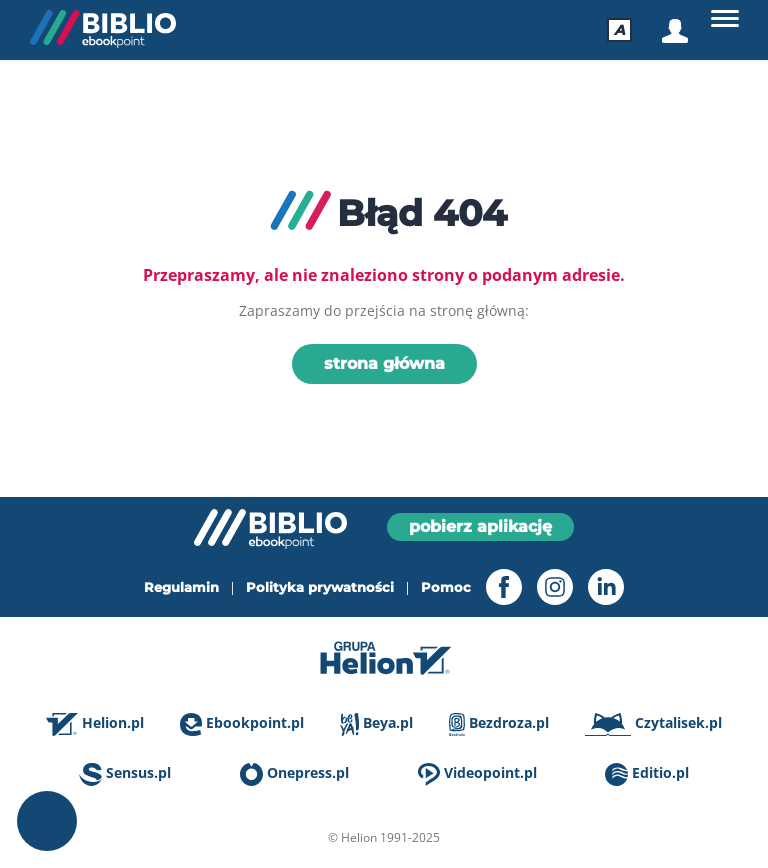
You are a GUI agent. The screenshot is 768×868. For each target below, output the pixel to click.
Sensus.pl (125, 774)
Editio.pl (647, 774)
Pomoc (446, 587)
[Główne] (725, 19)
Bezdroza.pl (499, 724)
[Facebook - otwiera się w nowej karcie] (496, 587)
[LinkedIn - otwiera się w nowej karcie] (598, 587)
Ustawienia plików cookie (47, 821)
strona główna (384, 363)
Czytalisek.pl (653, 724)
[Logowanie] (673, 31)
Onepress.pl (294, 774)
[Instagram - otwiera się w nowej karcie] (547, 587)
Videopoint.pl (477, 774)
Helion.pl (95, 724)
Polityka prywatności (320, 587)
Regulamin (181, 587)
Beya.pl (376, 724)
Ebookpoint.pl (242, 724)
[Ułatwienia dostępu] (619, 30)
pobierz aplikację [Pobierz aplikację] (480, 526)
